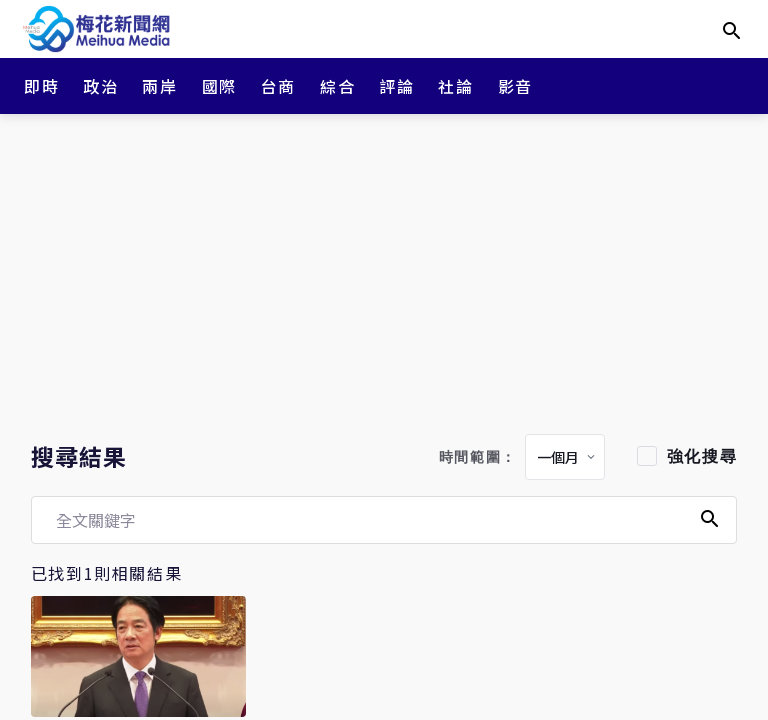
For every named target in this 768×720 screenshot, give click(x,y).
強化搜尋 (702, 456)
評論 (396, 86)
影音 (515, 86)
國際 (219, 86)
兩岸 (159, 86)
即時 (41, 86)
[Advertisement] (384, 270)
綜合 (337, 86)
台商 (278, 86)
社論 (455, 86)
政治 (100, 86)
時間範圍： (478, 457)
